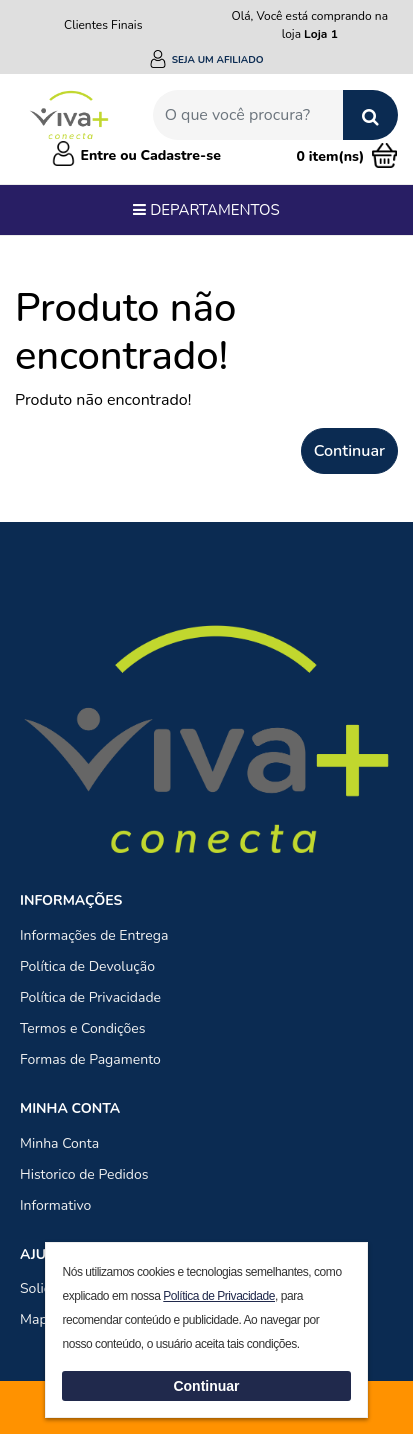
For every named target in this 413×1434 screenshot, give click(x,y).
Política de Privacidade (90, 997)
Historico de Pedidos (84, 1174)
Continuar (349, 451)
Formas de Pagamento (90, 1059)
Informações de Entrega (94, 935)
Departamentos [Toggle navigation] (206, 210)
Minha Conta (59, 1143)
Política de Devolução (87, 966)
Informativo (55, 1205)
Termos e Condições (82, 1028)
